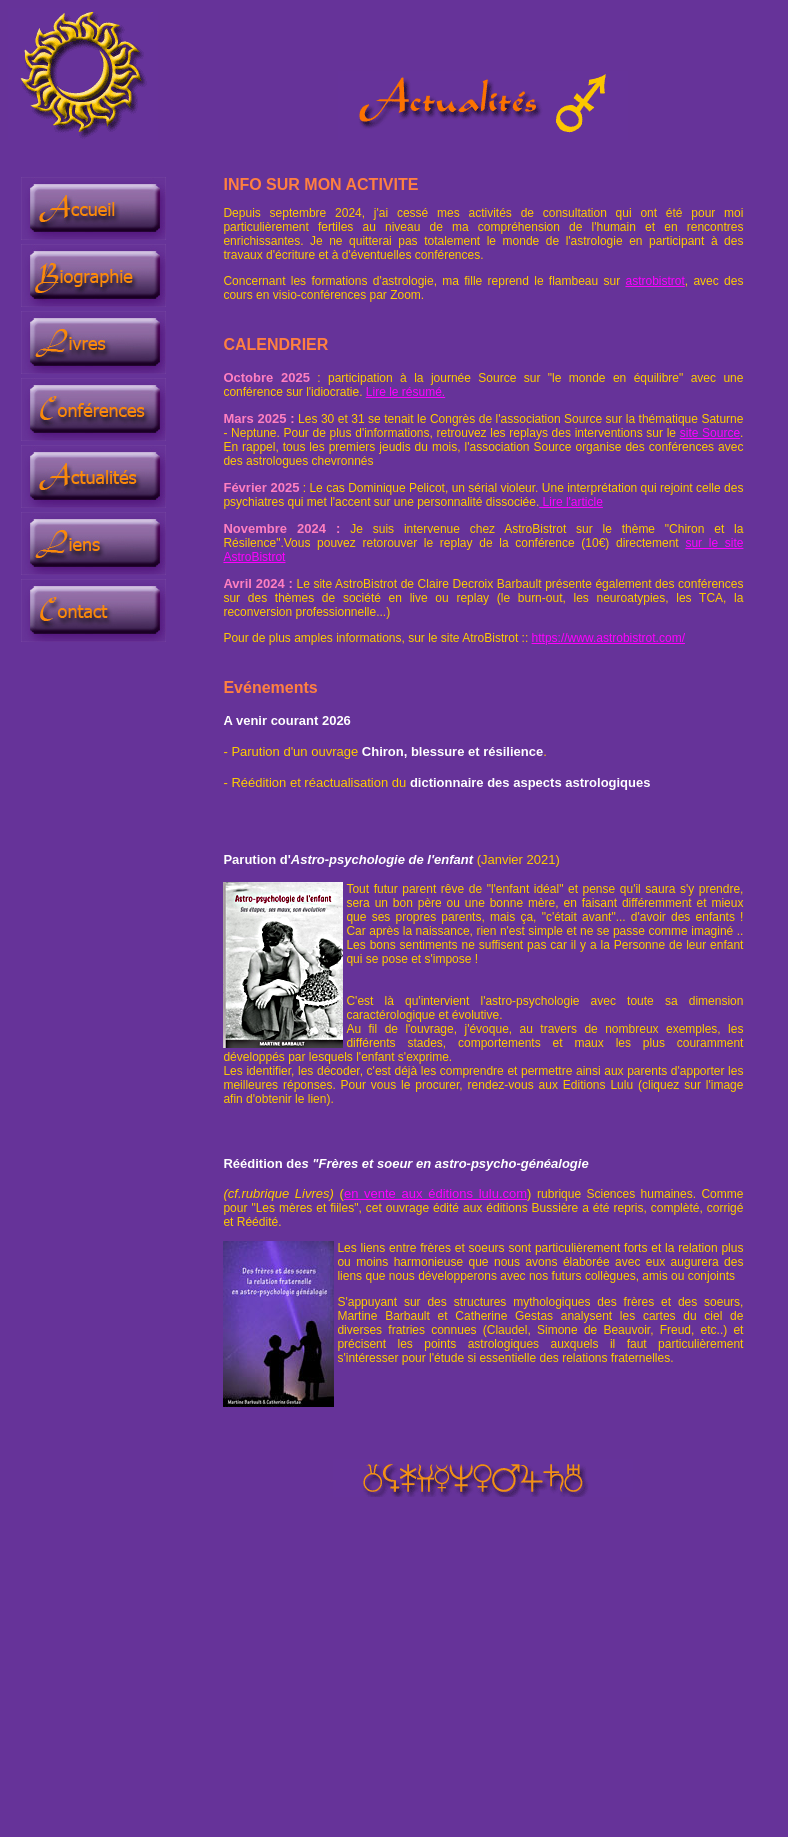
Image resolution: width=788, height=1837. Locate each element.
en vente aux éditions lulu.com (435, 1193)
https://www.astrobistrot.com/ (608, 638)
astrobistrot (654, 281)
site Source (710, 433)
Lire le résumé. (405, 392)
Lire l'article (571, 502)
